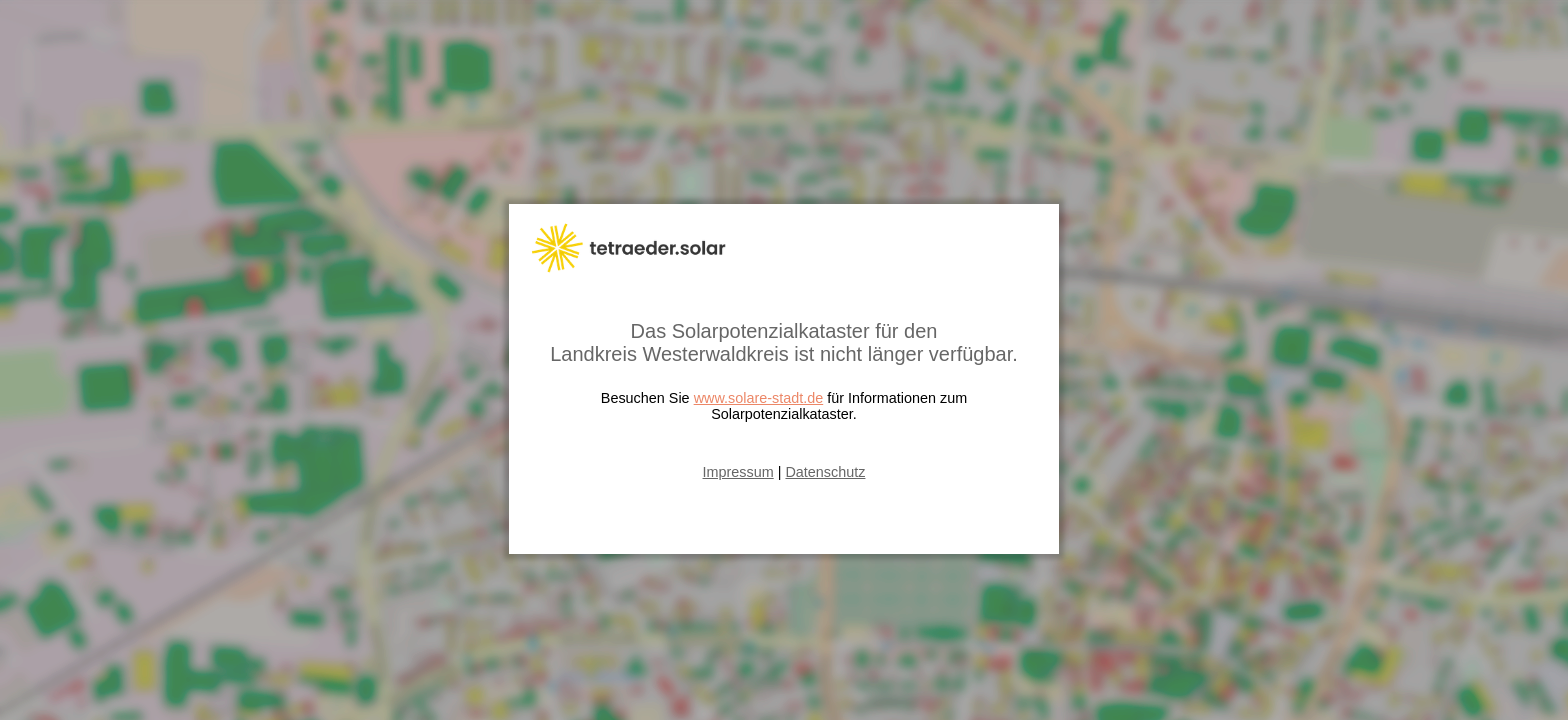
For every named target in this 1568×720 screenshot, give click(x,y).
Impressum (738, 472)
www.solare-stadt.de (759, 398)
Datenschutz (825, 472)
